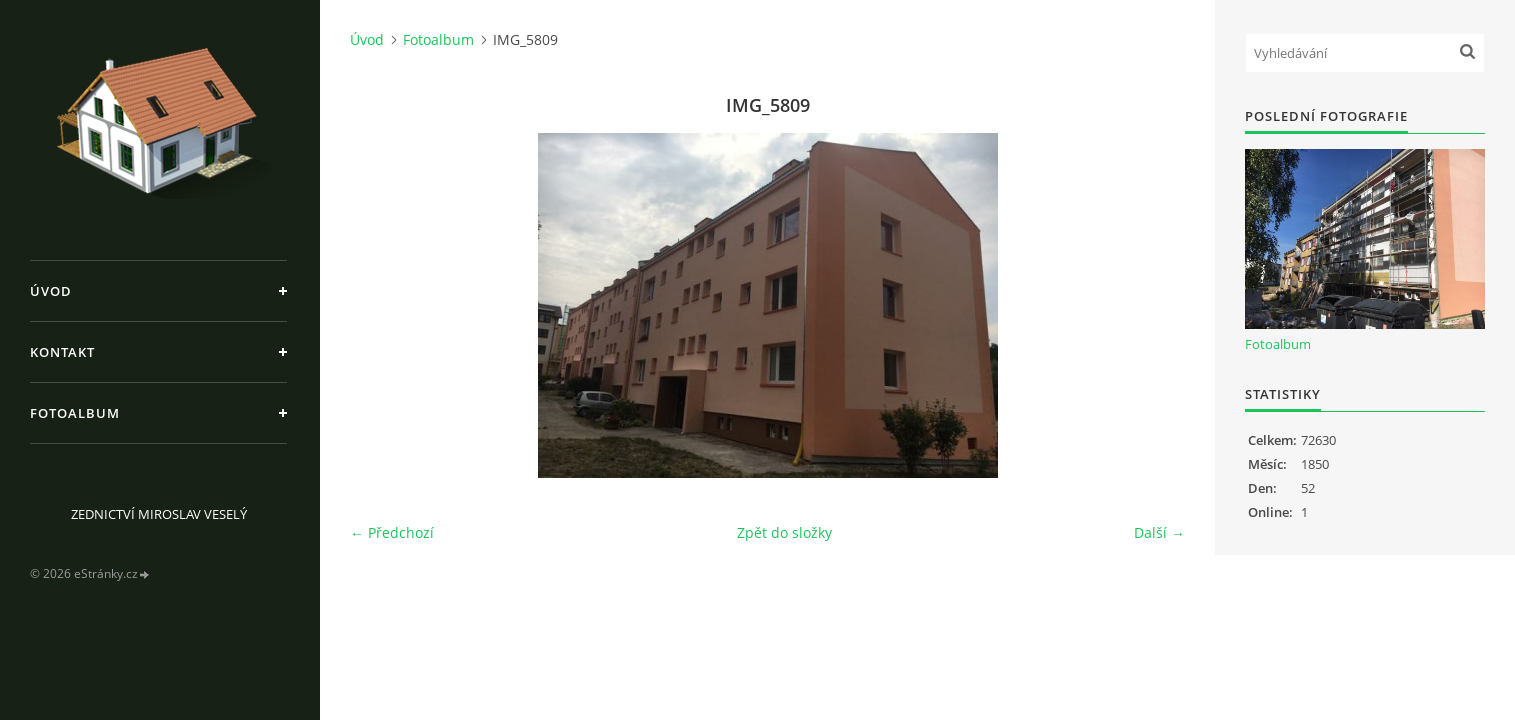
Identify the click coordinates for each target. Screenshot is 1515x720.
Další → (1159, 532)
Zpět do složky (784, 532)
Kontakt (62, 352)
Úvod (51, 291)
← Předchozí (392, 532)
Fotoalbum (75, 413)
